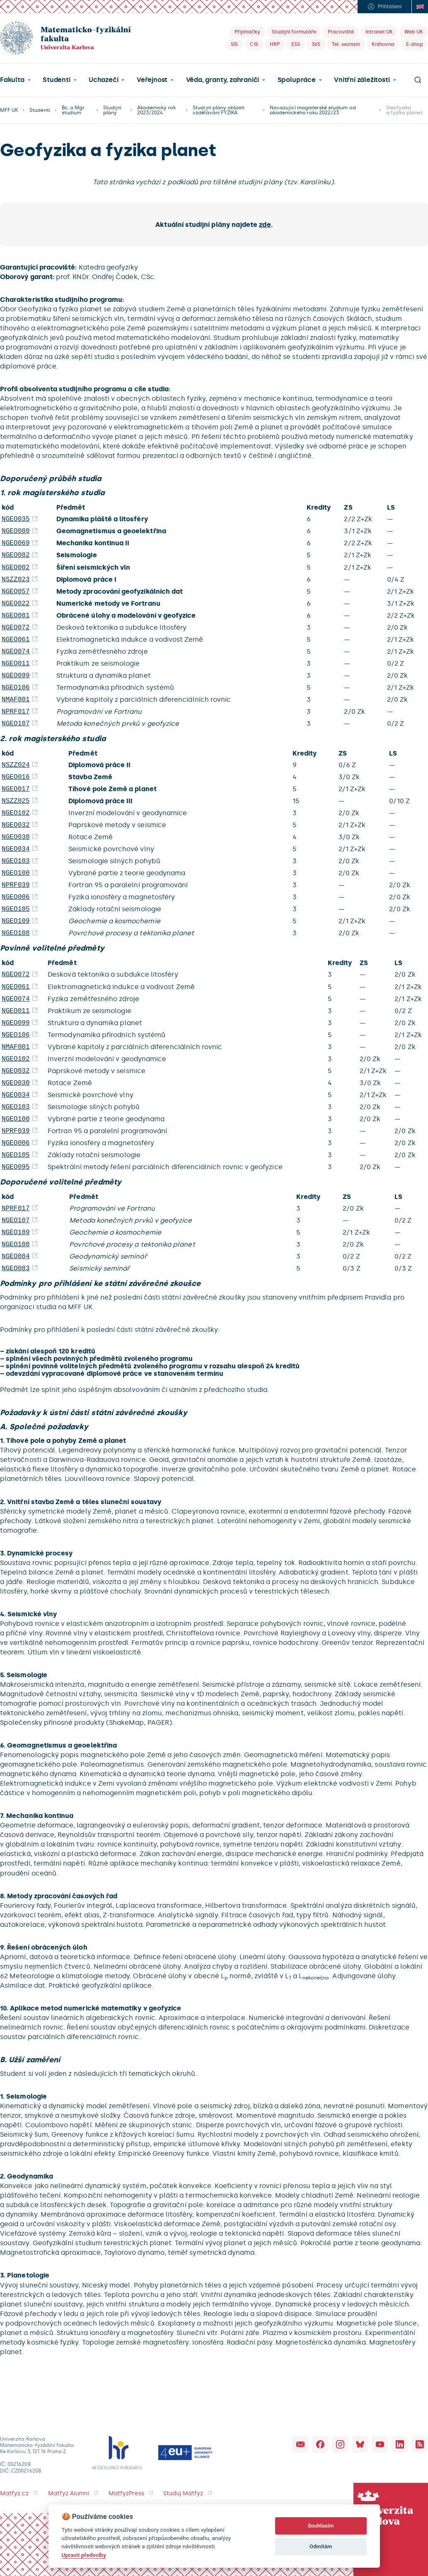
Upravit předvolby (84, 2555)
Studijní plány (112, 110)
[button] (15, 79)
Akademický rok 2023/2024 (156, 110)
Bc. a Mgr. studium (73, 110)
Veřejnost (152, 80)
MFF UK (9, 110)
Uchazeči (103, 80)
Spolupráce (297, 80)
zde (265, 225)
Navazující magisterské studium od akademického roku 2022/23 (313, 110)
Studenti (56, 80)
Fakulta (12, 80)
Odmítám (321, 2546)
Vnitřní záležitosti (361, 80)
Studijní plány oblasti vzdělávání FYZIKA (218, 110)
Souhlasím (321, 2526)
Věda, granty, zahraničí (222, 80)
